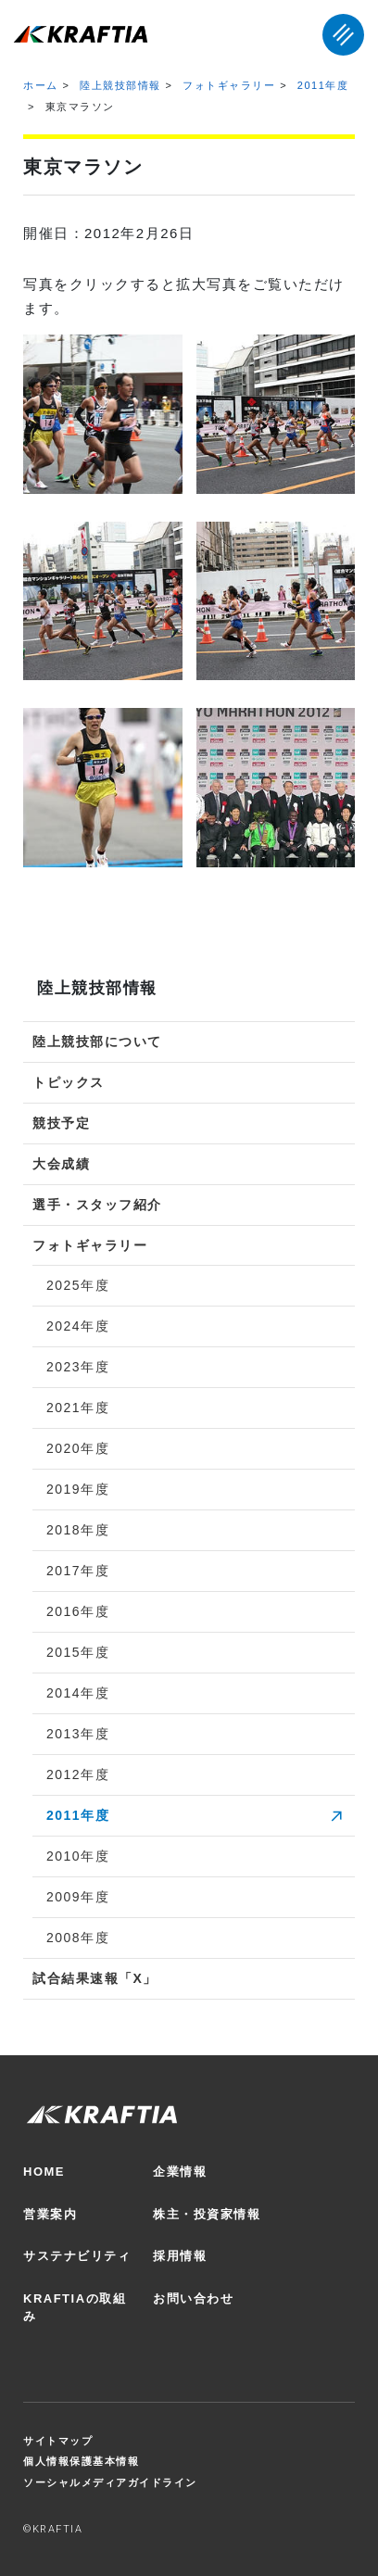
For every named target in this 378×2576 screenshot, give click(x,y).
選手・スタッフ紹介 (97, 1204)
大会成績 (61, 1163)
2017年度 (77, 1570)
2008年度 (77, 1937)
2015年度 (77, 1652)
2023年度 (77, 1366)
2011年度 (322, 85)
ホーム (40, 85)
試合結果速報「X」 (95, 1978)
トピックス (68, 1082)
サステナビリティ (77, 2256)
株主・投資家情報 (206, 2214)
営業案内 (50, 2214)
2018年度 (77, 1529)
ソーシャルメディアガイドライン (110, 2482)
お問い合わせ (193, 2298)
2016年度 (77, 1611)
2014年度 (77, 1693)
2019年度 (77, 1489)
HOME (44, 2171)
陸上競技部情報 (120, 85)
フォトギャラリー (229, 85)
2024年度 (77, 1326)
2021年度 (77, 1407)
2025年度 (77, 1285)
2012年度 (77, 1774)
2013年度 (77, 1733)
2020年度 (77, 1448)
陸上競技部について (97, 1041)
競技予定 (61, 1123)
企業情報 (180, 2171)
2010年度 (77, 1856)
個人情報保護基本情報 (81, 2461)
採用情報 (180, 2256)
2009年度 (77, 1896)
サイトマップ (58, 2440)
